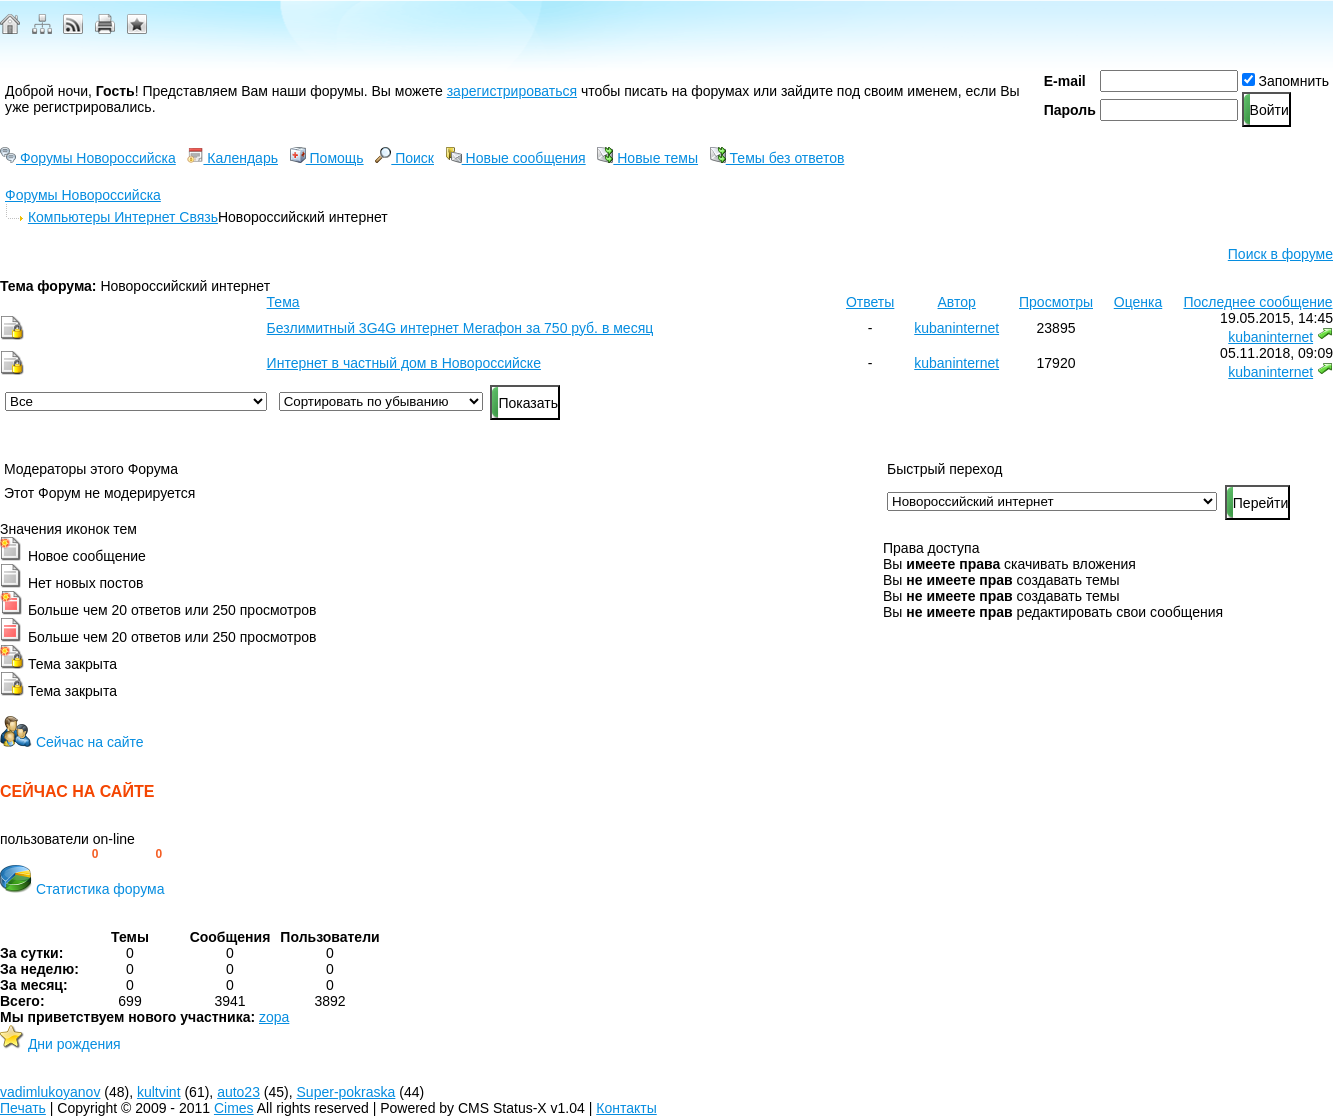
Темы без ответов (777, 158)
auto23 (238, 1092)
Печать (23, 1108)
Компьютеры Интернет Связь (123, 217)
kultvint (159, 1092)
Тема (283, 302)
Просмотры (1056, 302)
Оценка (1138, 302)
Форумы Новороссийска (88, 158)
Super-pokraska (346, 1092)
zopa (274, 1017)
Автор (957, 302)
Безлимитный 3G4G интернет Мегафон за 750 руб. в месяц (460, 328)
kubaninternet (956, 328)
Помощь (327, 158)
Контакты (626, 1108)
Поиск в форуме (1280, 254)
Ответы (870, 302)
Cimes (234, 1108)
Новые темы (647, 158)
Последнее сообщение (1257, 302)
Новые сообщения (516, 158)
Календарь (232, 158)
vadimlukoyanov (50, 1092)
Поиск (404, 158)
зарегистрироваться (512, 91)
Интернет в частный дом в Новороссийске (404, 363)
